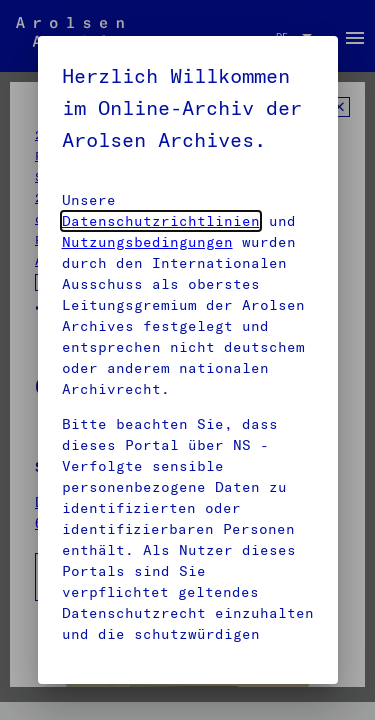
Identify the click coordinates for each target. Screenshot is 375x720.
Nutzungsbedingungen (147, 242)
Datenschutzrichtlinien (161, 221)
